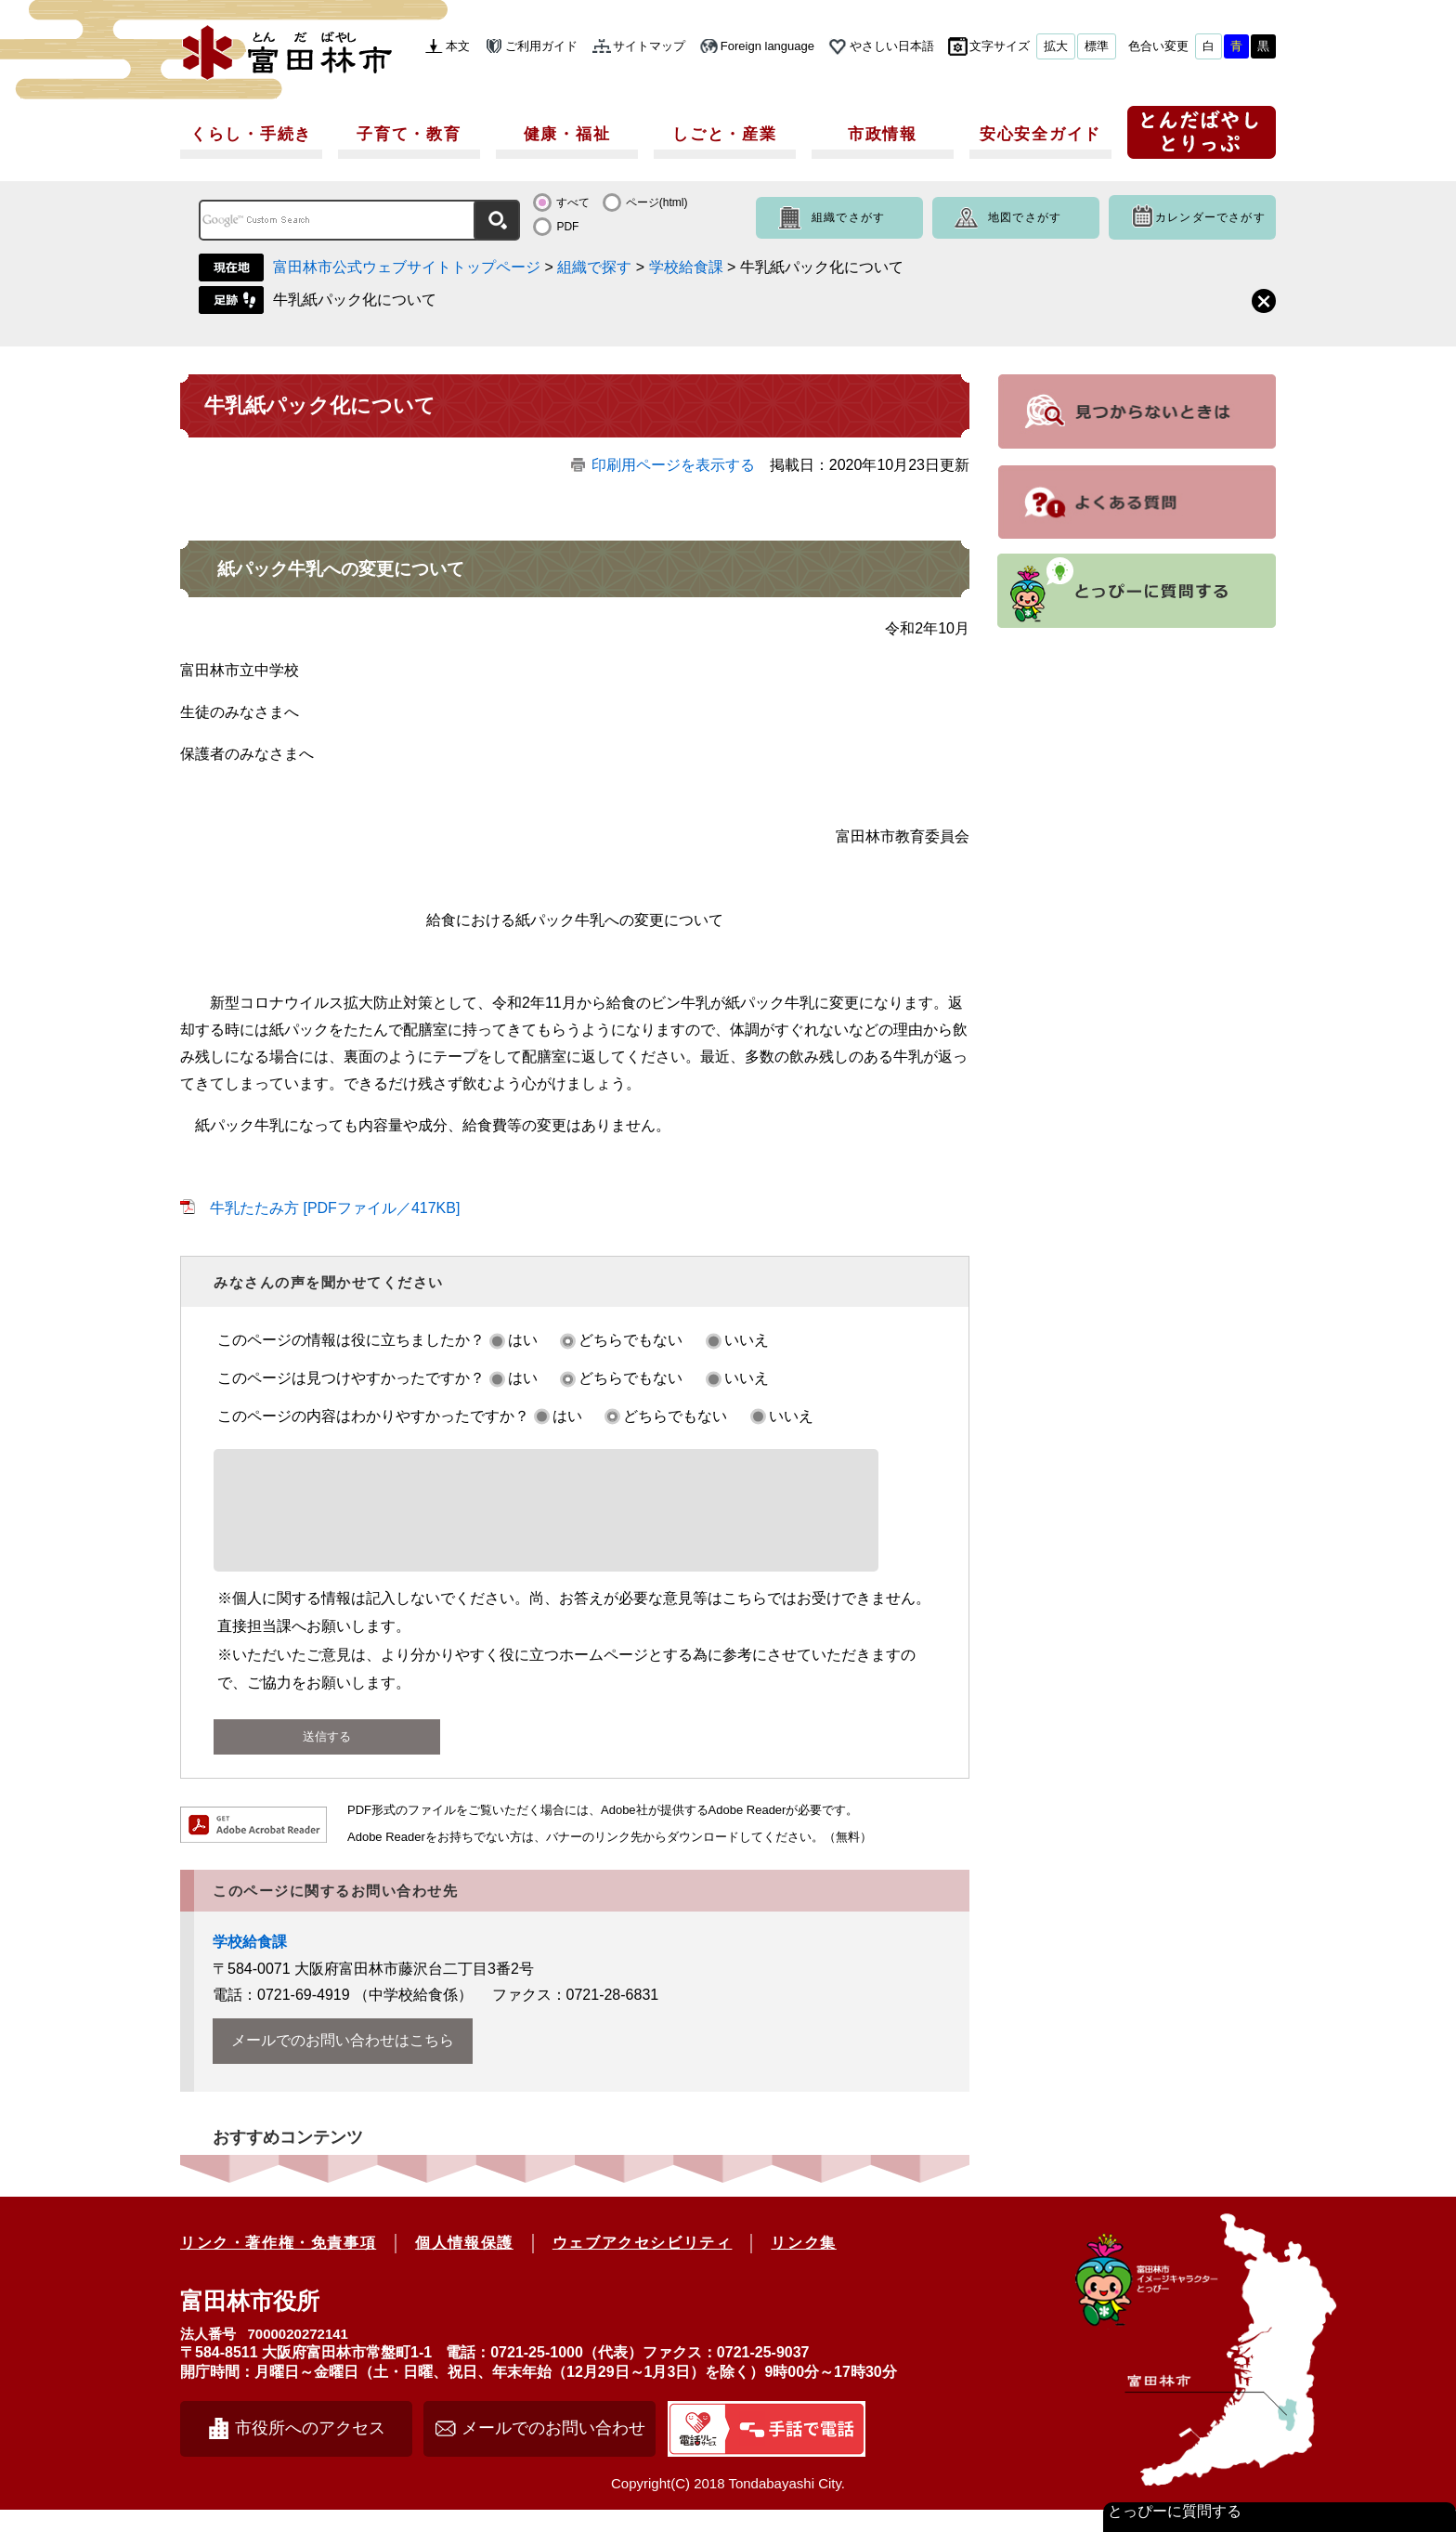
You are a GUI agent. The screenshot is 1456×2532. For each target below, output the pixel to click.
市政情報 (882, 134)
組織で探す (594, 267)
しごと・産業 (724, 134)
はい (523, 1340)
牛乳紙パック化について (354, 299)
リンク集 (803, 2265)
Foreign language (767, 46)
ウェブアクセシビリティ (642, 2265)
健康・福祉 (567, 134)
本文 (458, 46)
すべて (573, 202)
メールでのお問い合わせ (553, 2450)
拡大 (1056, 46)
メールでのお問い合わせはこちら (342, 2062)
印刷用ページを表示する (673, 465)
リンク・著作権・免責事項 (278, 2265)
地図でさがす (1024, 217)
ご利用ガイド (541, 46)
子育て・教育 (409, 134)
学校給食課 (686, 267)
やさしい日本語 (892, 46)
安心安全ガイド (1040, 134)
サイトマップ (649, 46)
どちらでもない (630, 1340)
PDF (567, 226)
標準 (1097, 46)
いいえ (746, 1340)
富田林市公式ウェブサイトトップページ (406, 267)
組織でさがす (848, 217)
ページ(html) (657, 202)
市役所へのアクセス (310, 2450)
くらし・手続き (251, 134)
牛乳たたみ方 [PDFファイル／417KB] (335, 1208)
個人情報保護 (464, 2265)
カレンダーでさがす (1210, 217)
